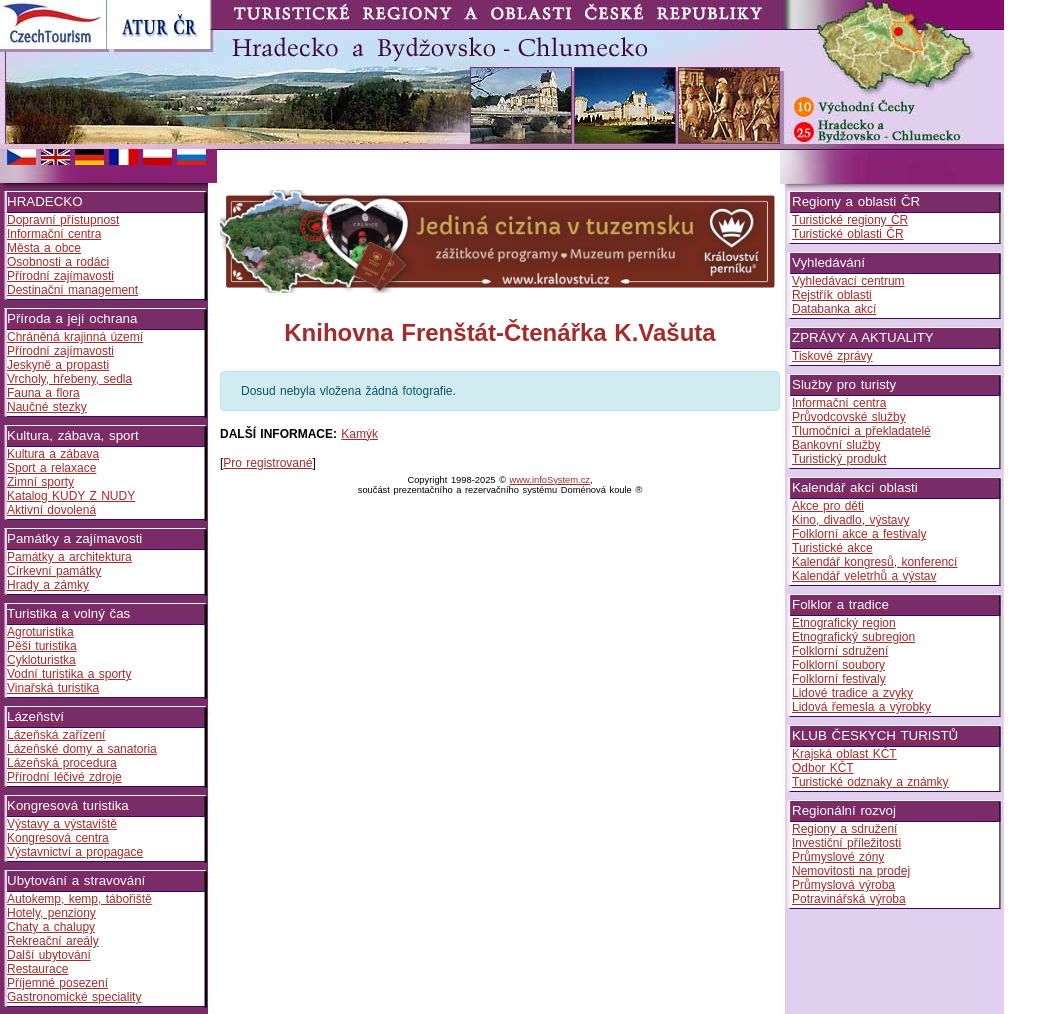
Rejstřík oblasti (832, 295)
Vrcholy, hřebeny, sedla (69, 379)
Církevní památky (54, 571)
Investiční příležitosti (846, 843)
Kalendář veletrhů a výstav (864, 576)
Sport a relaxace (51, 468)
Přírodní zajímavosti (60, 276)
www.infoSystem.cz (550, 480)
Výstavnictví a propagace (75, 852)
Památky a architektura (69, 557)
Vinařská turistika (53, 688)
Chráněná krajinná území (75, 337)
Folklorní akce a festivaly (859, 534)
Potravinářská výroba (849, 899)
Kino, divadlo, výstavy (850, 520)
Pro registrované (267, 463)
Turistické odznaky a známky (870, 782)
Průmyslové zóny (838, 857)
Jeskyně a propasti (58, 365)
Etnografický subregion (853, 637)
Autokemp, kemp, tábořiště (79, 899)
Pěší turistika (42, 646)
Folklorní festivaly (839, 679)
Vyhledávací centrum (848, 281)
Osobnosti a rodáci (58, 262)
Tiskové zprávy (832, 356)
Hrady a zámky (48, 585)
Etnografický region (844, 623)
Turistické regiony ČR (850, 220)
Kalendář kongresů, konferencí (874, 562)
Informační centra (54, 234)
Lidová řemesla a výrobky (861, 707)
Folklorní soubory (838, 665)
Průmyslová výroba (843, 885)
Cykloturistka (41, 660)
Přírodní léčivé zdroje (64, 777)
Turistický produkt (839, 459)
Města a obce (44, 248)
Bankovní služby (836, 445)
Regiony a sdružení (844, 829)
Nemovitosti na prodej (851, 871)
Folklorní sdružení (840, 651)
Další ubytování (49, 955)
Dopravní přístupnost (63, 220)
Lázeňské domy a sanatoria (82, 749)
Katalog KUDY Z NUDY (71, 496)
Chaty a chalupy (51, 927)
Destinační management (72, 290)
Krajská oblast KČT (844, 754)
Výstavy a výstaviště (62, 824)
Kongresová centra (58, 838)
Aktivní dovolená (51, 510)
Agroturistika (40, 632)
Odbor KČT (823, 768)
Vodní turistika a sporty (69, 674)
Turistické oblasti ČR (848, 234)
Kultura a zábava (53, 454)
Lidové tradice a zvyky (852, 693)
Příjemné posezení (57, 983)
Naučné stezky (47, 407)
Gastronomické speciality (74, 997)
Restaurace (37, 969)
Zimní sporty (40, 482)
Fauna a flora (43, 393)
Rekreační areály (53, 941)
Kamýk (359, 434)
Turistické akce (832, 548)
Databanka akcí (834, 309)
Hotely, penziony (51, 913)
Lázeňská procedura (62, 763)
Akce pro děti (828, 506)
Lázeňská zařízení (56, 735)
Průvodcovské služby (849, 417)
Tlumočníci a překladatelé (861, 431)
